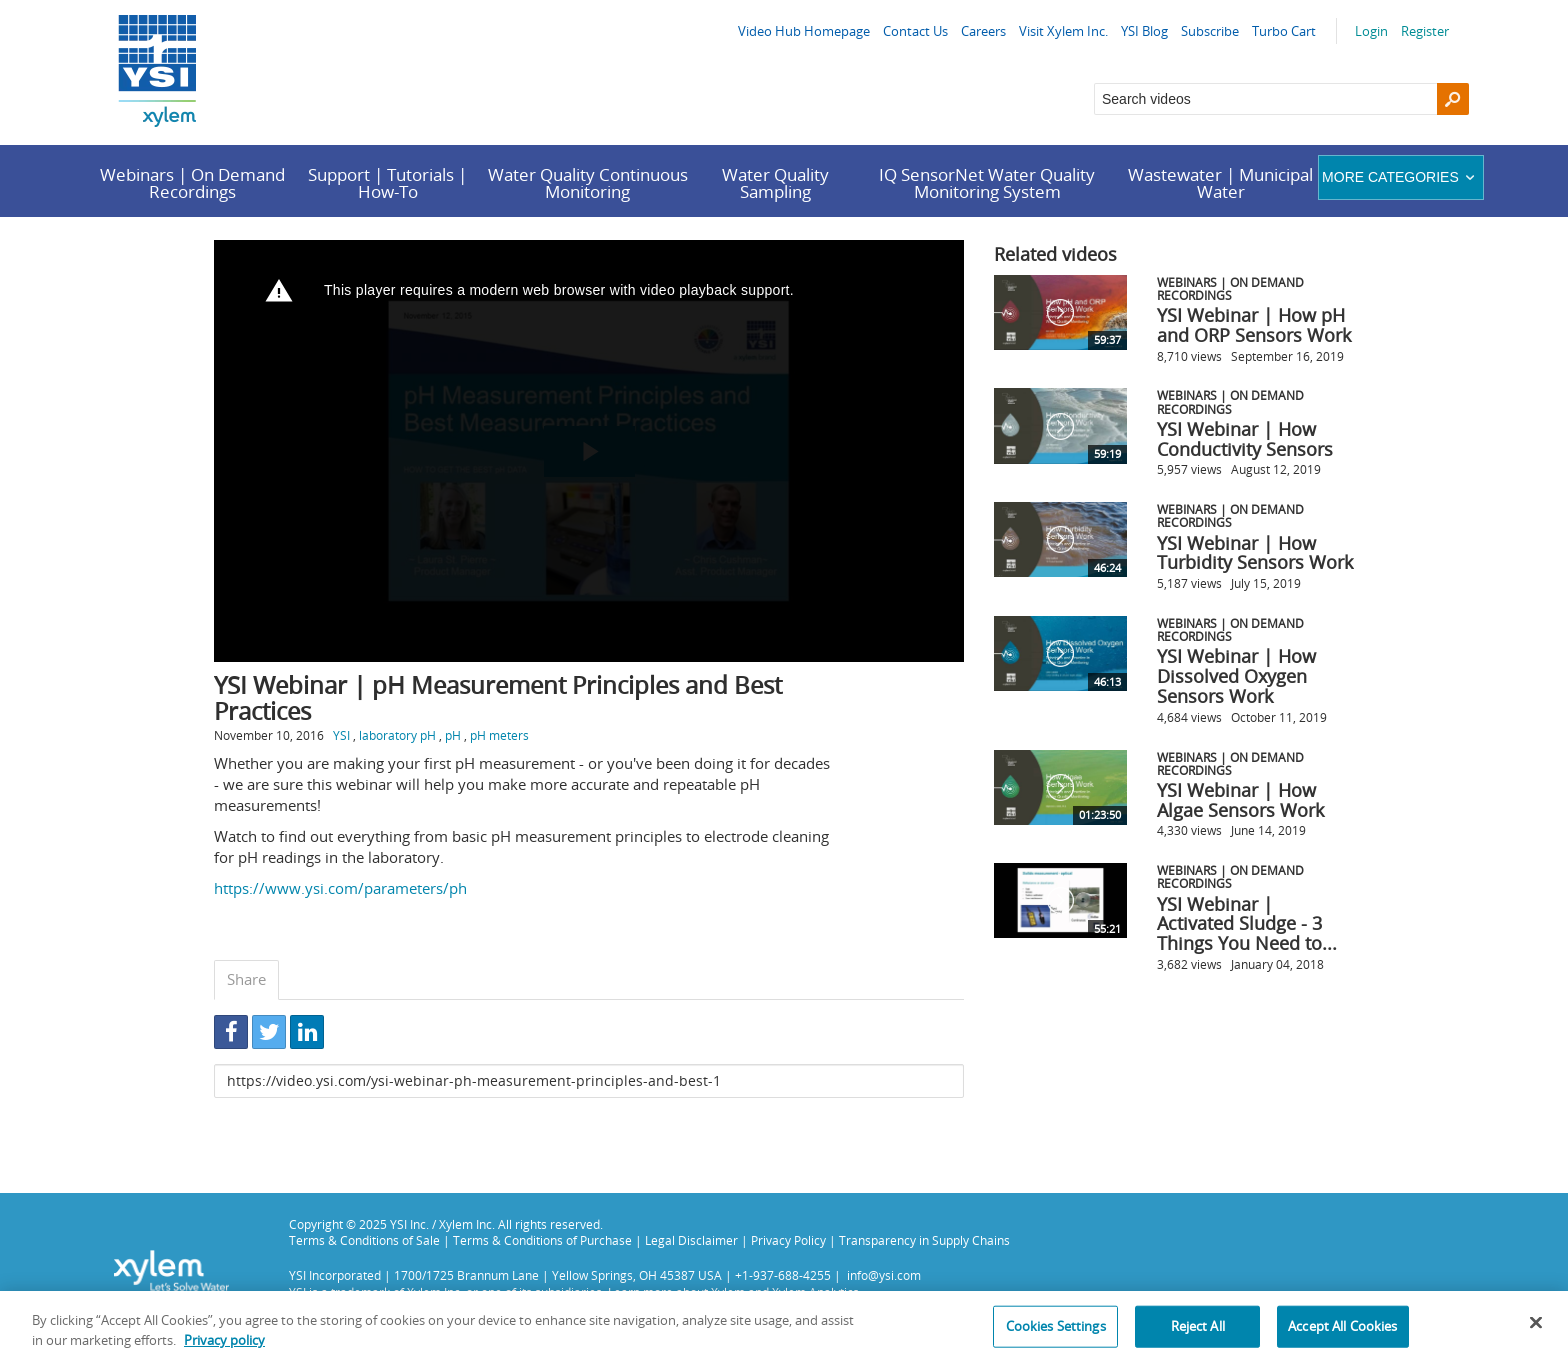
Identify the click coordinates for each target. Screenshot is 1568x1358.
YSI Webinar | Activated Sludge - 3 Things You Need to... (1247, 924)
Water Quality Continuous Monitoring (588, 183)
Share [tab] (246, 979)
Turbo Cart (1284, 31)
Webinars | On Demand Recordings (192, 183)
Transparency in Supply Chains (924, 1240)
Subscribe (1210, 31)
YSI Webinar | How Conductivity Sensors (1245, 439)
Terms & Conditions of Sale (364, 1240)
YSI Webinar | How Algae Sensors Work (1240, 800)
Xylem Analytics (815, 1292)
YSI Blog (1144, 31)
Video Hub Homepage (804, 31)
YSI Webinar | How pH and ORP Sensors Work (1254, 325)
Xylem (728, 1292)
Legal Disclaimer (691, 1240)
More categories (1400, 177)
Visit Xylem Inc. (1063, 31)
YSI (341, 735)
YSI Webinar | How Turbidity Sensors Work (1255, 553)
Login (1371, 31)
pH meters (499, 735)
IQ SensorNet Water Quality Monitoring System (987, 183)
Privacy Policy (788, 1240)
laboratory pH (397, 735)
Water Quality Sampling (775, 183)
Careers (983, 31)
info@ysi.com (884, 1275)
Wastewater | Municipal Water (1220, 183)
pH (453, 735)
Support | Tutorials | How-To (387, 183)
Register (1425, 31)
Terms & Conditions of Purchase (542, 1240)
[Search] (1453, 99)
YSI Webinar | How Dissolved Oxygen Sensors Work (1236, 676)
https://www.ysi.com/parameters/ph (340, 888)
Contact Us (915, 31)
